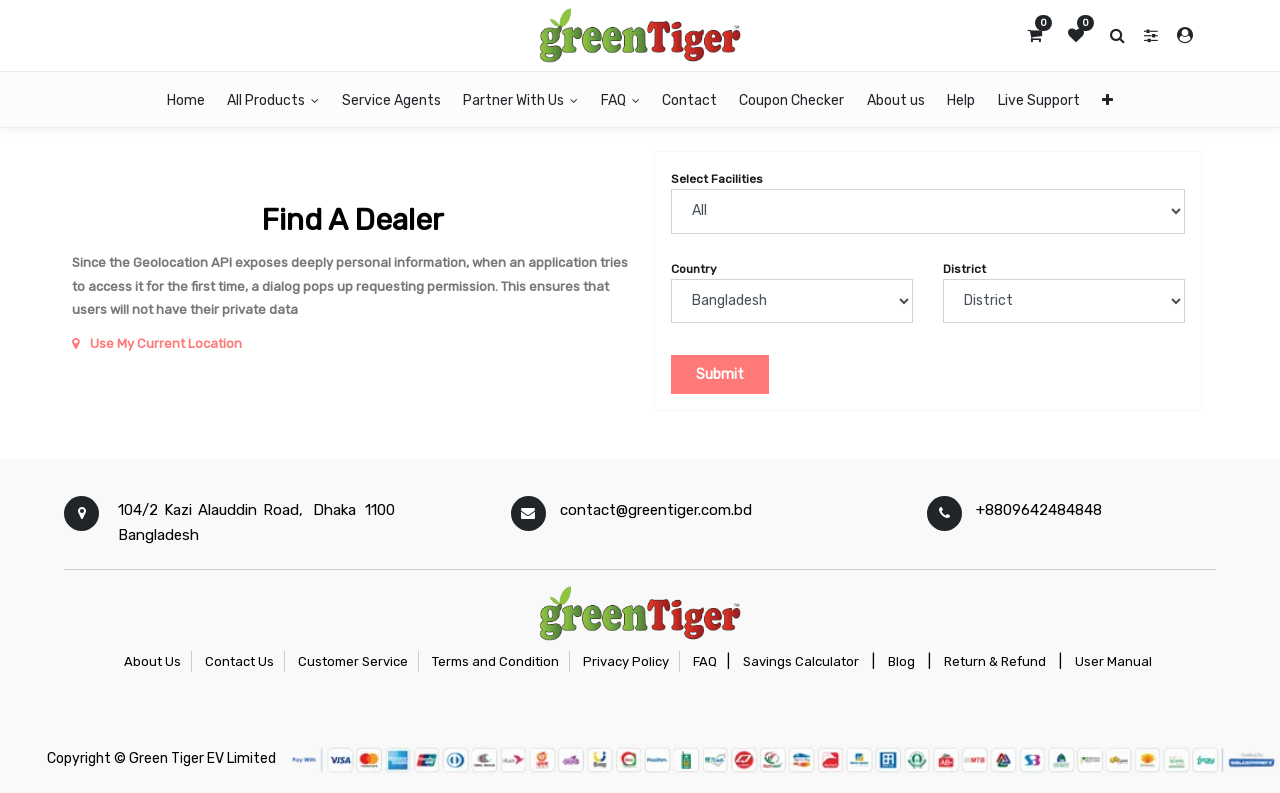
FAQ (705, 661)
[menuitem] (186, 99)
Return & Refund (995, 661)
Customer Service (353, 661)
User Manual (1113, 661)
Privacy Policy (626, 661)
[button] (1107, 99)
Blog (901, 661)
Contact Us (239, 661)
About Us (152, 661)
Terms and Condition (495, 661)
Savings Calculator (801, 661)
